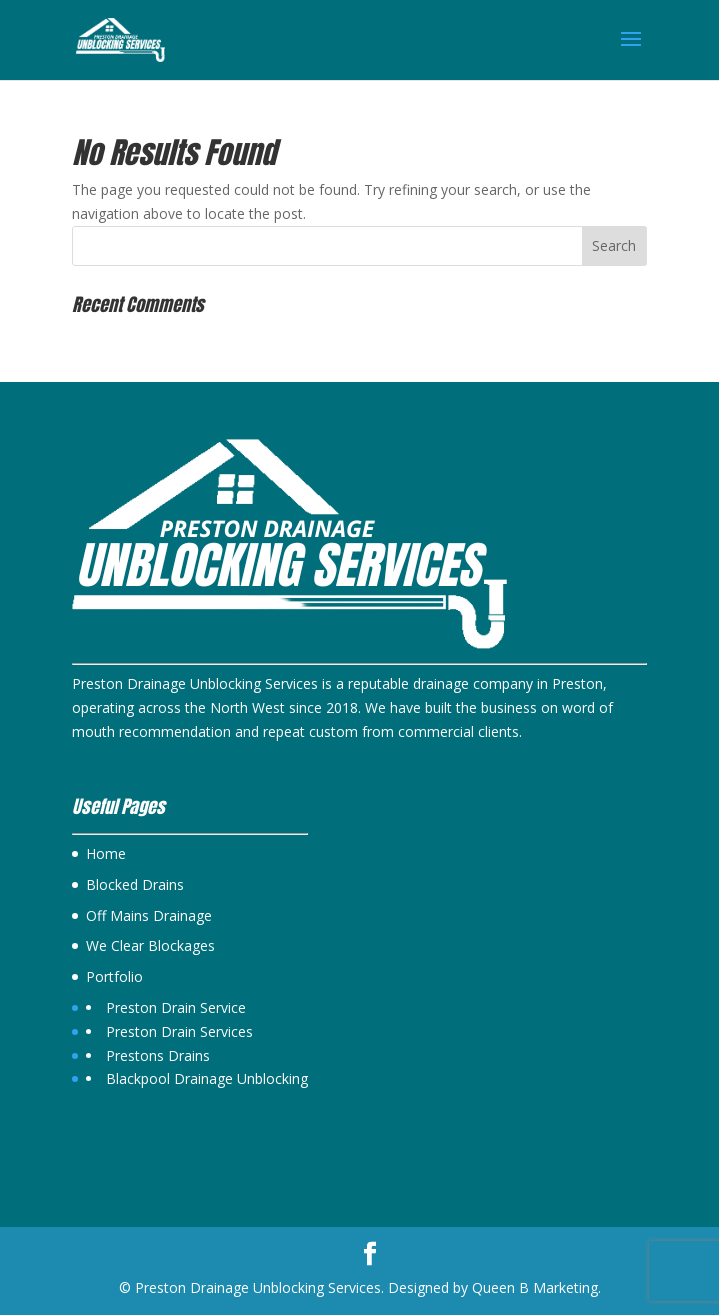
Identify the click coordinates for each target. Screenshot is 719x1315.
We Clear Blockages (150, 945)
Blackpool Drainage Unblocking (207, 1078)
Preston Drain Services (179, 1031)
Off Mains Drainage (149, 915)
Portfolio (114, 976)
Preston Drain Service (176, 1007)
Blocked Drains (135, 884)
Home (106, 853)
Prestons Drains (158, 1055)
